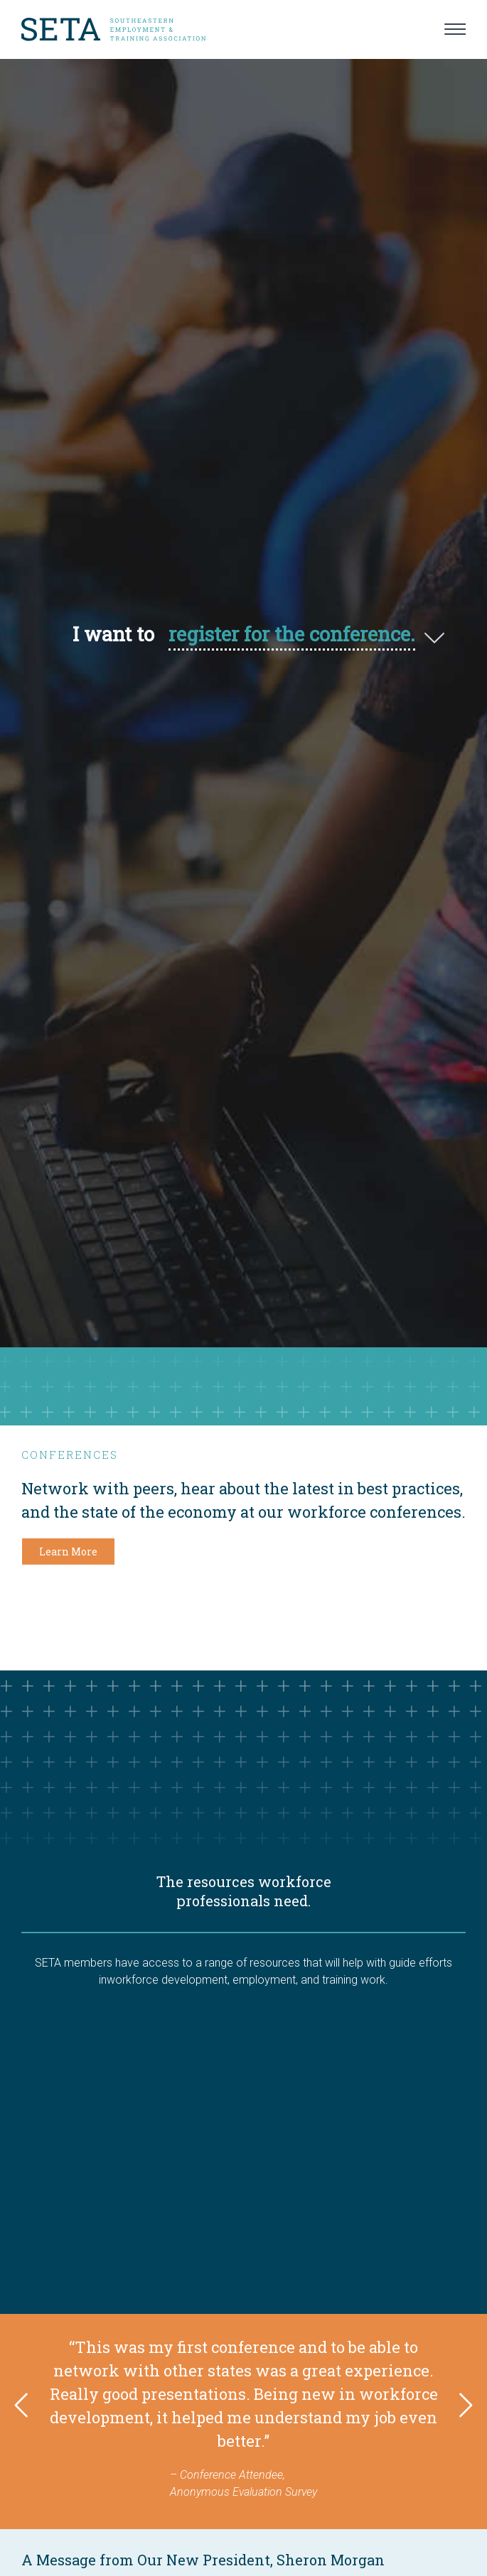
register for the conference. (291, 633)
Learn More (68, 1551)
